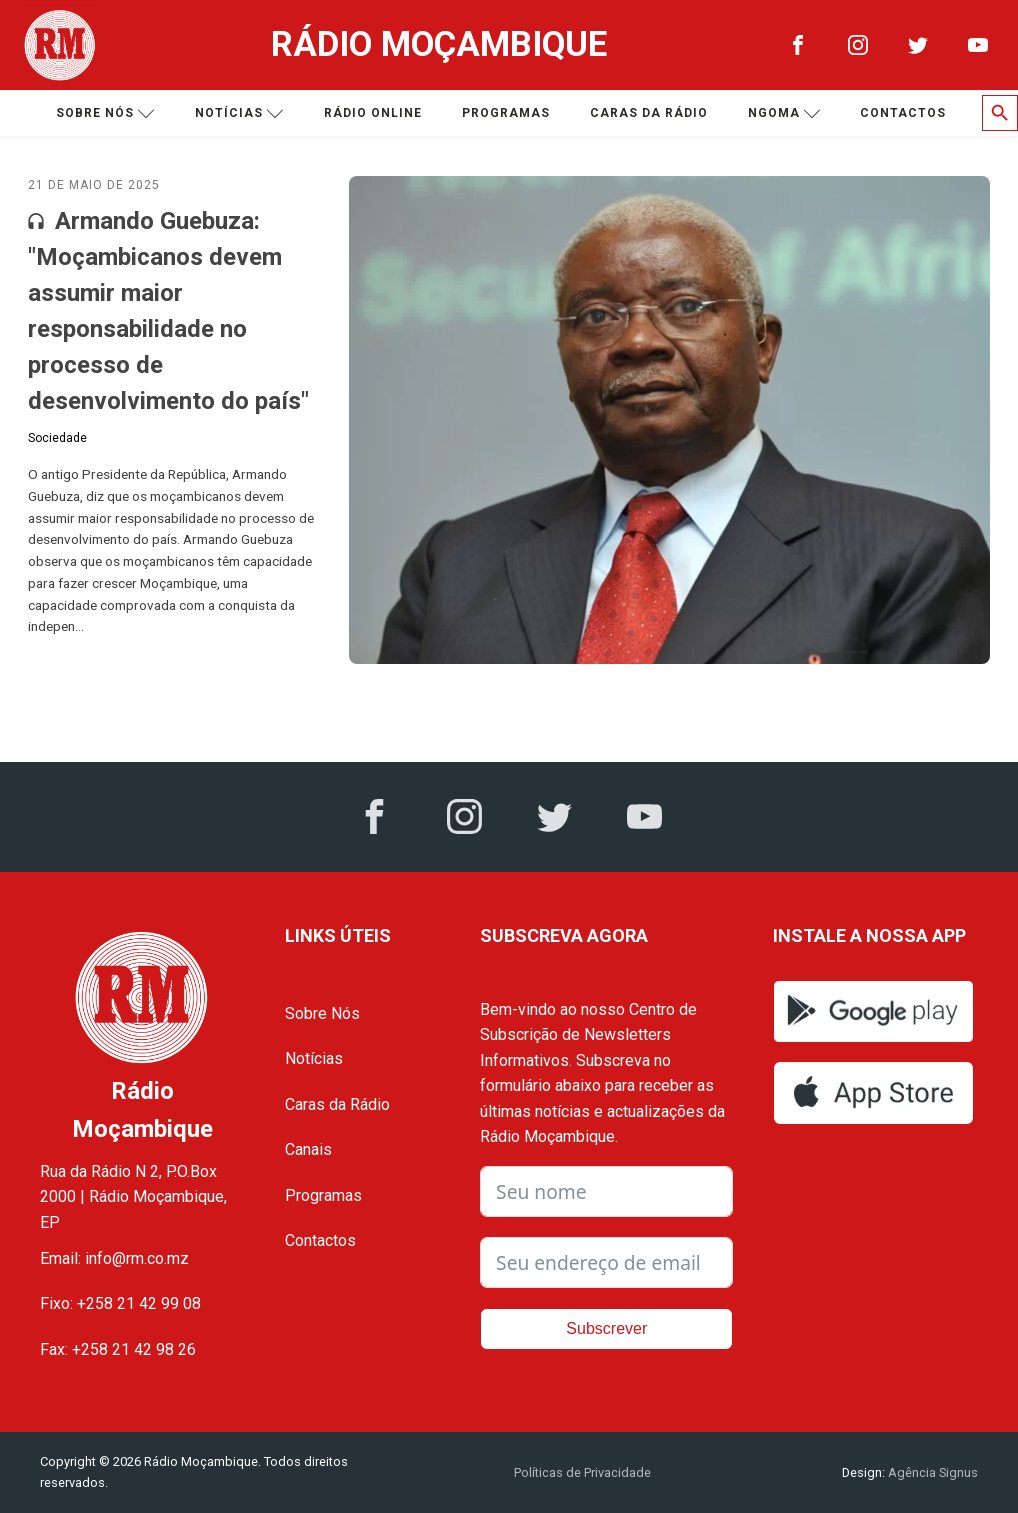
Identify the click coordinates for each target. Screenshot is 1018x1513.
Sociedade (57, 438)
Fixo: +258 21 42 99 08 (120, 1303)
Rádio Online (373, 113)
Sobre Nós (322, 1013)
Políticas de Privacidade (582, 1472)
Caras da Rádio (649, 113)
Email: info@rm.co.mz (114, 1258)
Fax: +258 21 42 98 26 (118, 1349)
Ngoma (784, 113)
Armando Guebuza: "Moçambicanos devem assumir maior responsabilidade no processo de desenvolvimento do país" (168, 311)
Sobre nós (105, 113)
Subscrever (606, 1328)
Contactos (903, 113)
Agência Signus (931, 1472)
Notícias (239, 113)
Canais (308, 1149)
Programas (506, 113)
